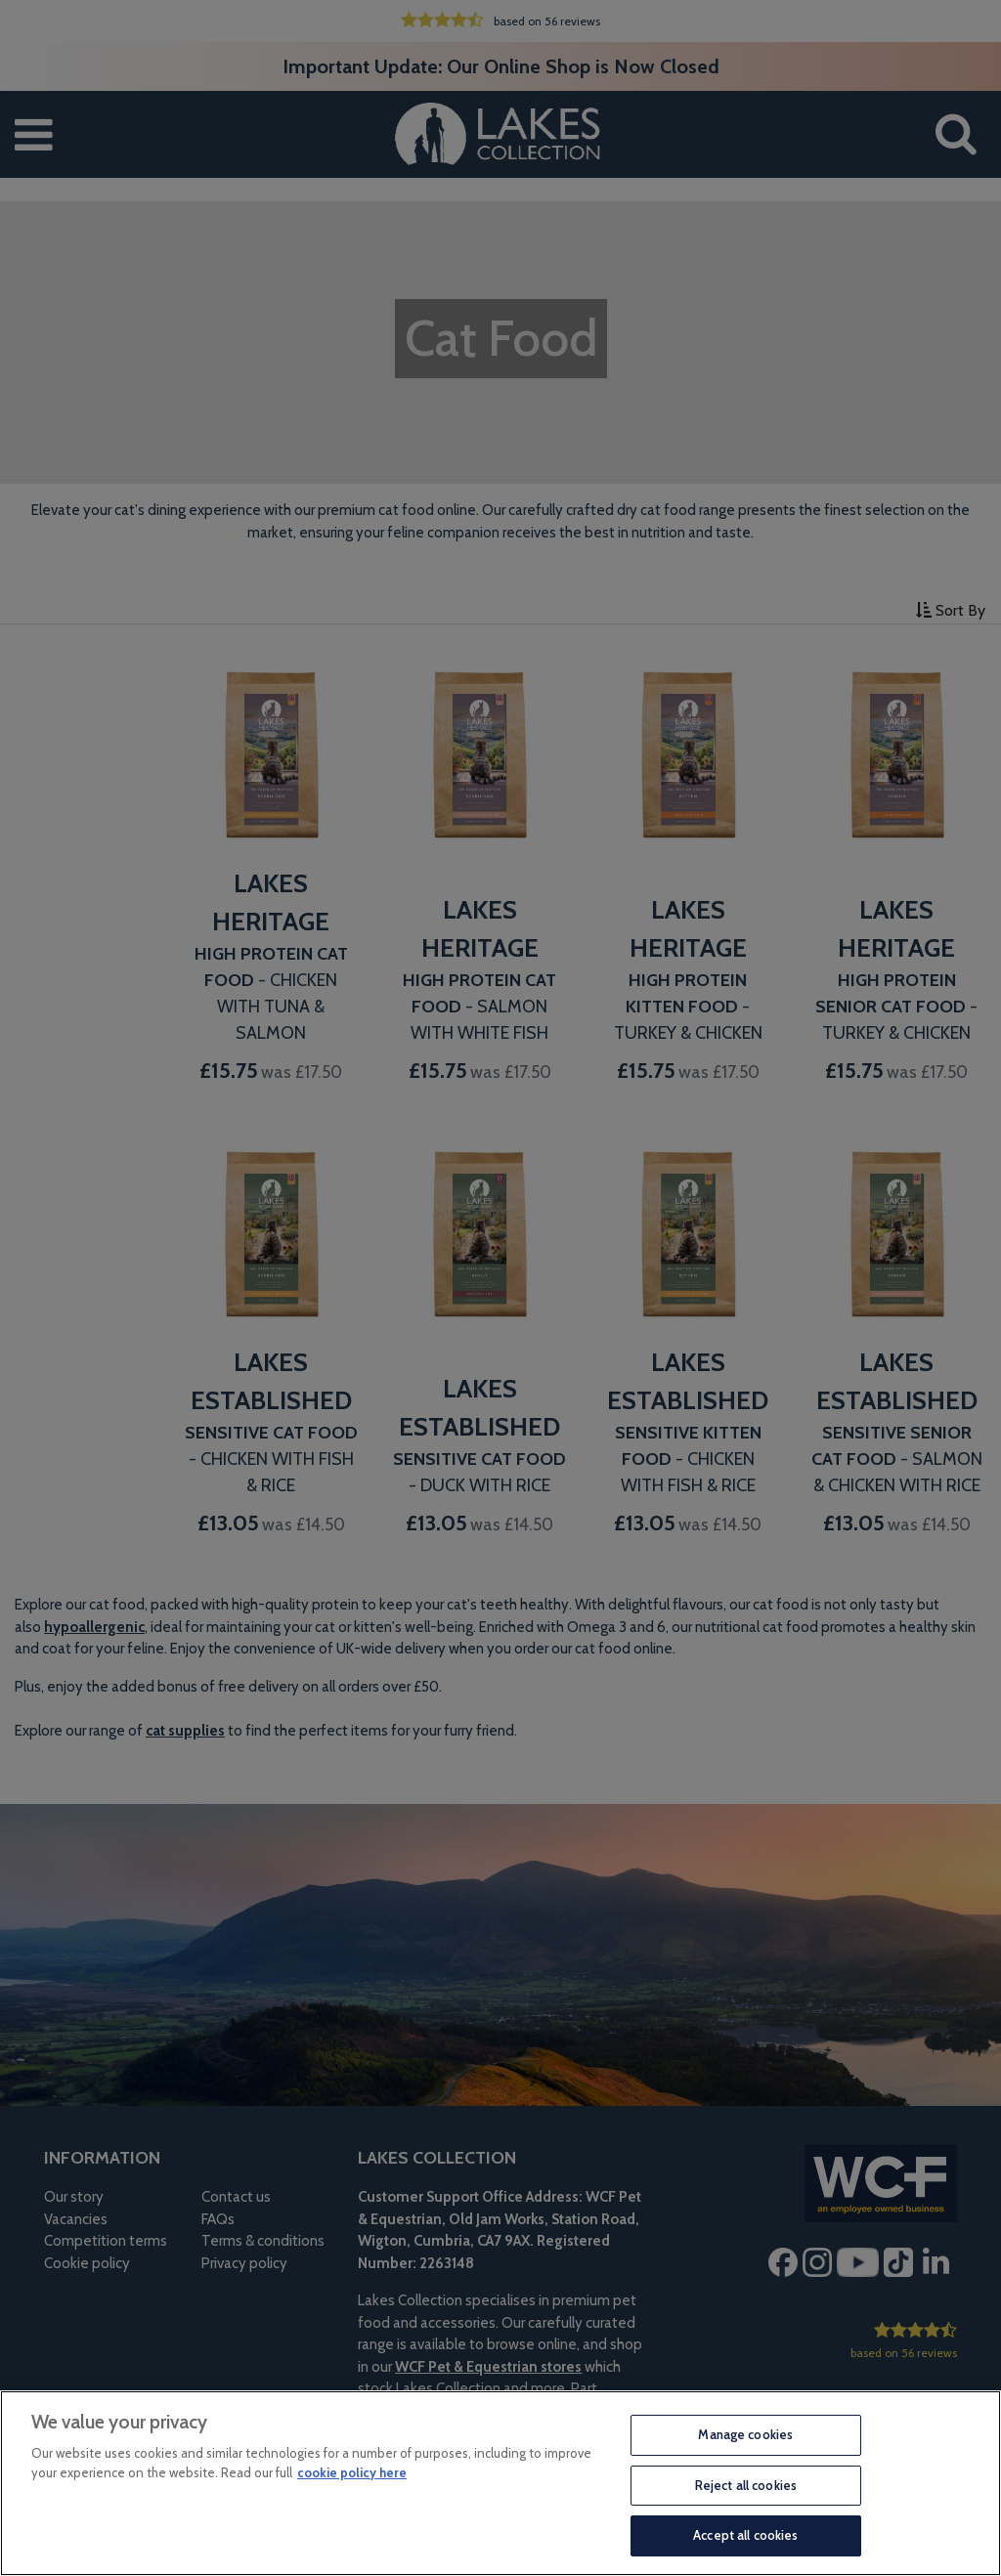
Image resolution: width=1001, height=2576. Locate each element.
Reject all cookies (746, 2485)
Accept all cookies (745, 2535)
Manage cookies (745, 2434)
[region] (500, 2483)
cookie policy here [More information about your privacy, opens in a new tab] (352, 2472)
